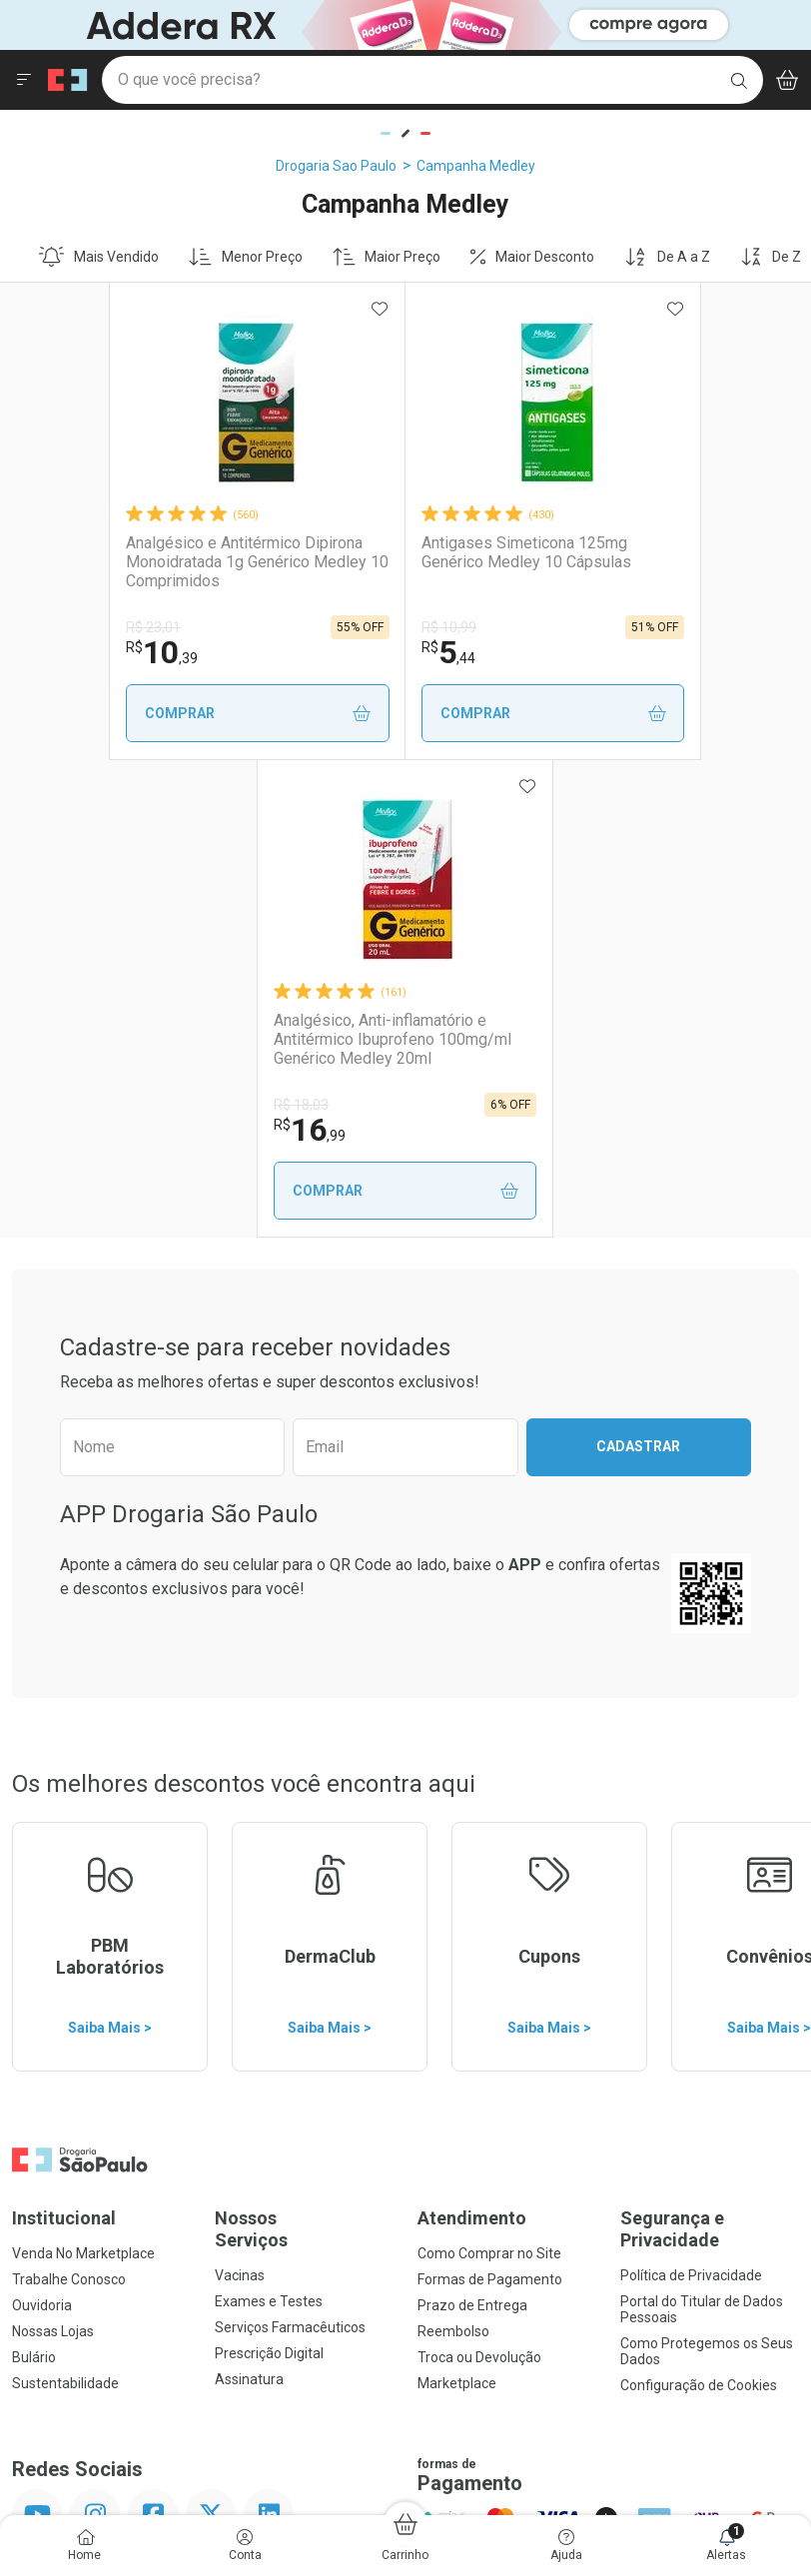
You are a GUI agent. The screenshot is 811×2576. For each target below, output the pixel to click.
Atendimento (471, 1740)
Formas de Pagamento (489, 1802)
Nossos (304, 1751)
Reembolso (453, 1854)
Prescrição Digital (269, 1876)
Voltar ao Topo (406, 2230)
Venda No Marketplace (83, 1776)
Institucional (64, 1740)
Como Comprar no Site (489, 1776)
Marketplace (456, 1906)
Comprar (152, 713)
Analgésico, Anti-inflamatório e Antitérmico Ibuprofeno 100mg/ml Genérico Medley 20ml (654, 562)
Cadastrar (638, 969)
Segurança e (709, 1751)
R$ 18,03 (575, 627)
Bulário (34, 1880)
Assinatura (249, 1902)
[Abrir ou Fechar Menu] (24, 80)
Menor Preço (246, 257)
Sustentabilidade (65, 1906)
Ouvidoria (42, 1828)
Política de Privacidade (691, 1798)
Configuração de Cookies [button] (698, 1908)
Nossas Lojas (53, 1854)
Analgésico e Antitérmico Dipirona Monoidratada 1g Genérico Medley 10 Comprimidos (131, 562)
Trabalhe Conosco (69, 1802)
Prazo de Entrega (472, 1828)
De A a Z (667, 257)
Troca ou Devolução (479, 1880)
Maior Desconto (532, 257)
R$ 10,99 (322, 627)
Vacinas (240, 1798)
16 (584, 652)
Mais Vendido (99, 257)
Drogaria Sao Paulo (336, 166)
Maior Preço (387, 257)
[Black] (395, 23)
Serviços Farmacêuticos (290, 1850)
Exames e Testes (269, 1824)
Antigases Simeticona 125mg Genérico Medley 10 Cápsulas (399, 552)
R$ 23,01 (68, 627)
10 (77, 652)
